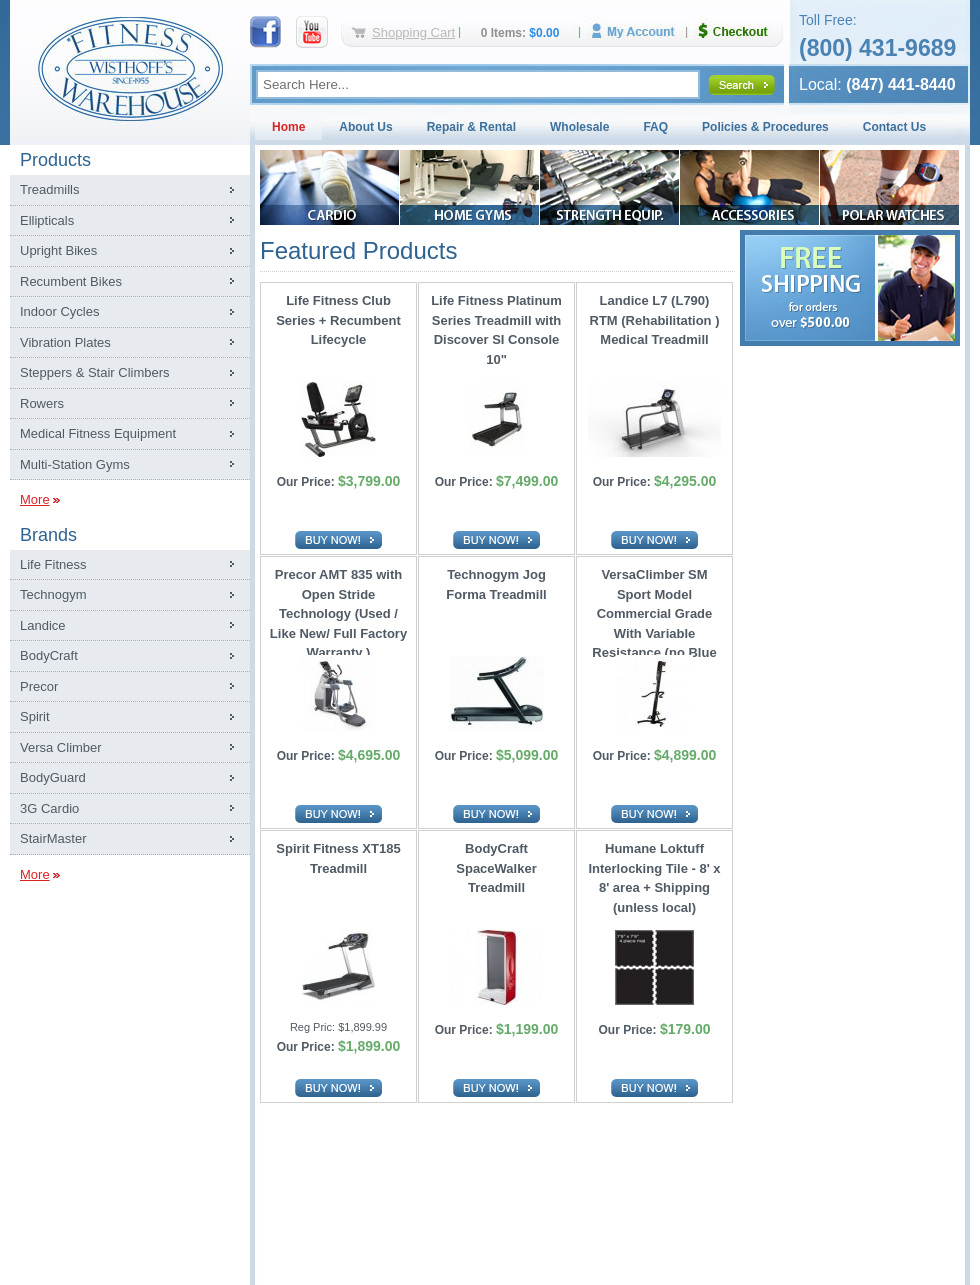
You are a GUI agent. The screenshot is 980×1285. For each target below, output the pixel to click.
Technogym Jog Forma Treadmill (496, 584)
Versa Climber (61, 747)
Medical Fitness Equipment (98, 433)
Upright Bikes (58, 250)
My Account (640, 31)
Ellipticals (47, 220)
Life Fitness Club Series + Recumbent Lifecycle (338, 320)
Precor (39, 686)
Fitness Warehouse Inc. (130, 67)
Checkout (741, 31)
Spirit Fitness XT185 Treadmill (338, 858)
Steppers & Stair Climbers (95, 372)
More (35, 499)
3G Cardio (49, 808)
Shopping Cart (413, 32)
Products (55, 160)
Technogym (53, 594)
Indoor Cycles (59, 311)
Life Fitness (53, 564)
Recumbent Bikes (71, 281)
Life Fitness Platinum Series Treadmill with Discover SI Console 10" (496, 330)
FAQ (655, 127)
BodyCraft (49, 655)
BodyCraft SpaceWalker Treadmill (496, 868)
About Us (365, 127)
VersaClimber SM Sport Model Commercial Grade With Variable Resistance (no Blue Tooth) (654, 608)
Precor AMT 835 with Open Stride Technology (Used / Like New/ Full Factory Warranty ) (338, 608)
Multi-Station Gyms (75, 464)
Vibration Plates (65, 342)
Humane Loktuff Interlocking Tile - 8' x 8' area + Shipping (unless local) (654, 878)
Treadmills (49, 189)
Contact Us (894, 127)
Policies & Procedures (765, 127)
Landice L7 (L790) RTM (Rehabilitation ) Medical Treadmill (655, 320)
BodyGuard (53, 777)
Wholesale (579, 127)
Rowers (42, 403)
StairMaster (53, 838)
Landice (43, 625)
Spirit (35, 716)
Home (288, 127)
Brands (48, 535)
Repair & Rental (471, 127)
